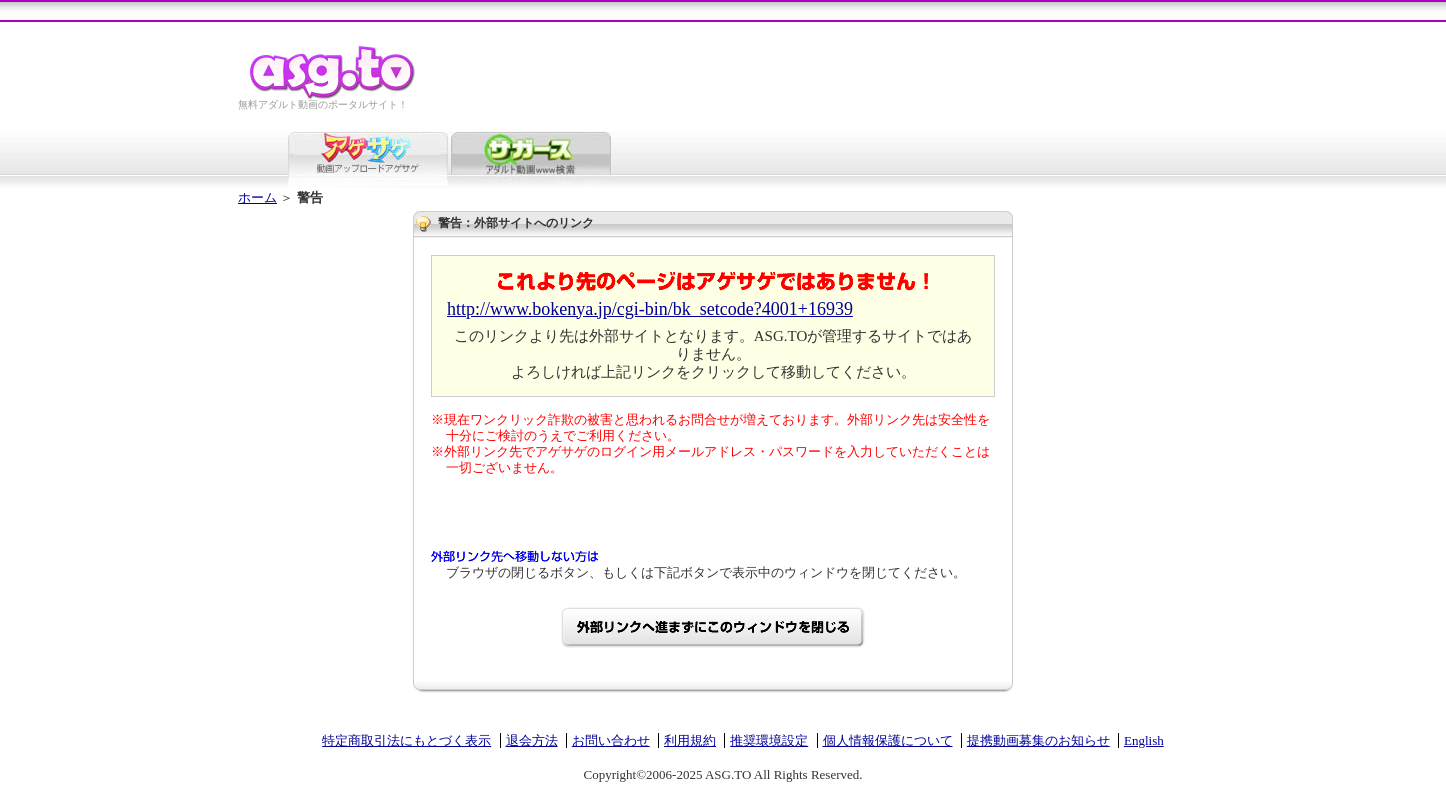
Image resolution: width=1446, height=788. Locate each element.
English (1144, 740)
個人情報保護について (888, 740)
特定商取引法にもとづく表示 (406, 740)
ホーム (257, 197)
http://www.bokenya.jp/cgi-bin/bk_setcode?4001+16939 (650, 309)
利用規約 (690, 740)
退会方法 (532, 740)
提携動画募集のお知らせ (1038, 740)
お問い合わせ (611, 740)
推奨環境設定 (769, 740)
